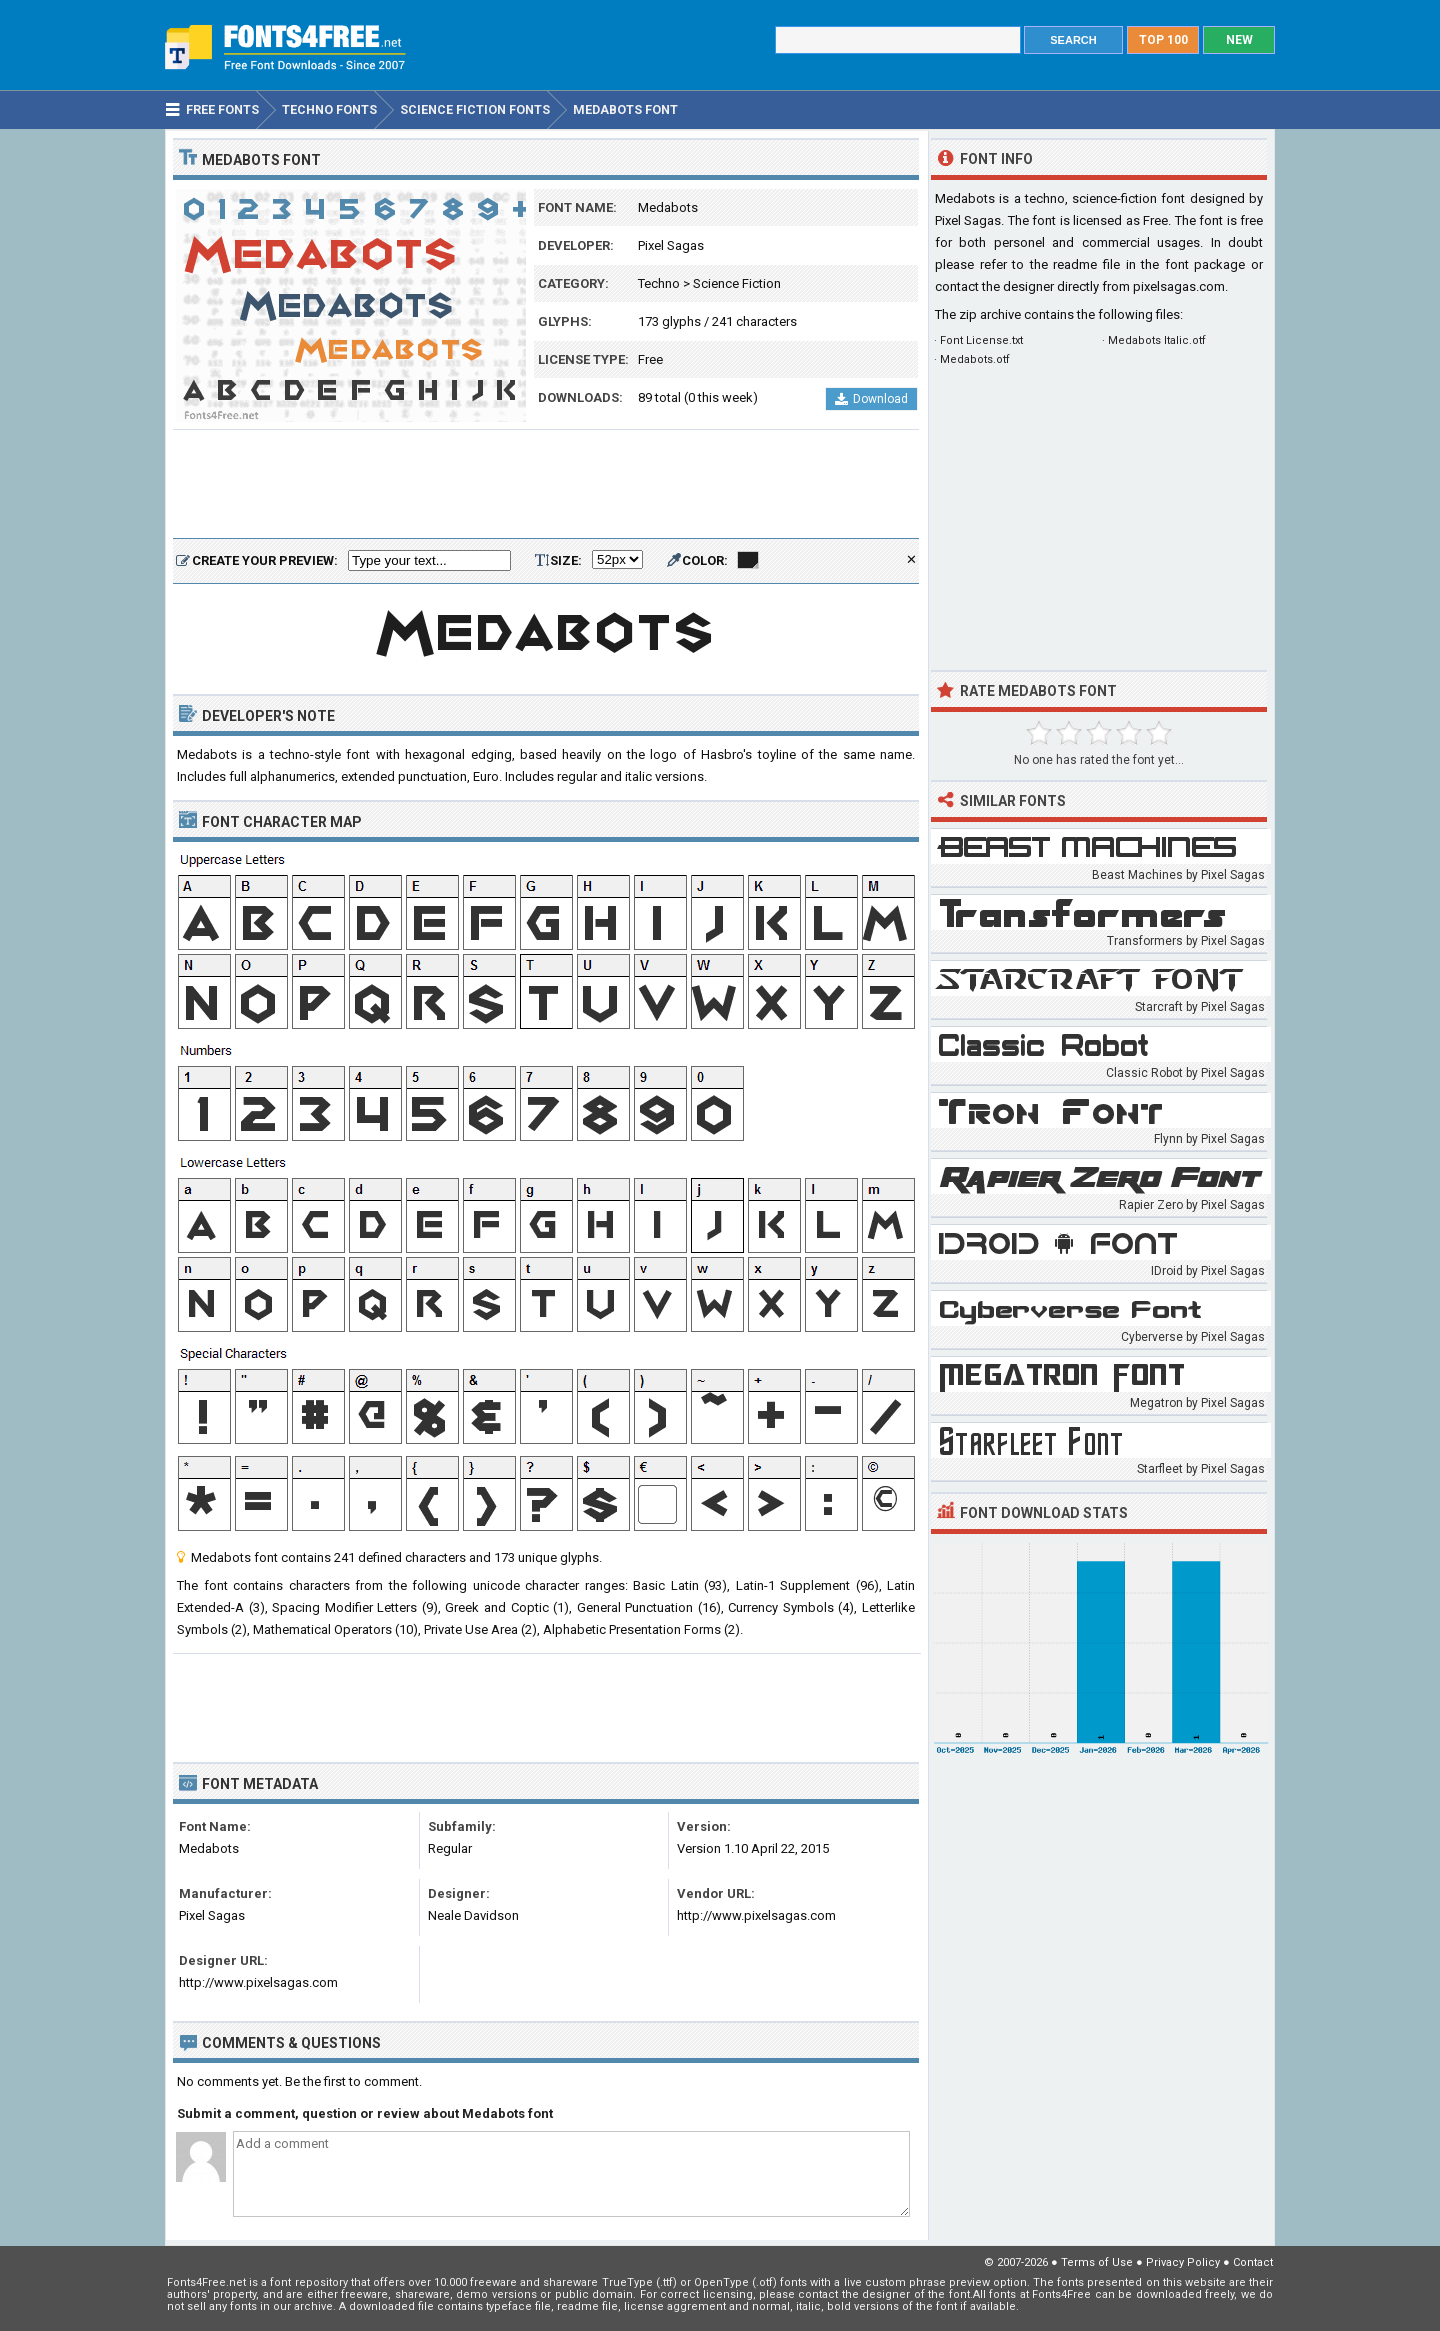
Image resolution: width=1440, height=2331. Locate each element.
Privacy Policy (1183, 2262)
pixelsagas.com (1179, 286)
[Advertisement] (546, 485)
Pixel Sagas (671, 245)
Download (871, 399)
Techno (659, 283)
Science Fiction (737, 283)
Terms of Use (1097, 2262)
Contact (1253, 2262)
